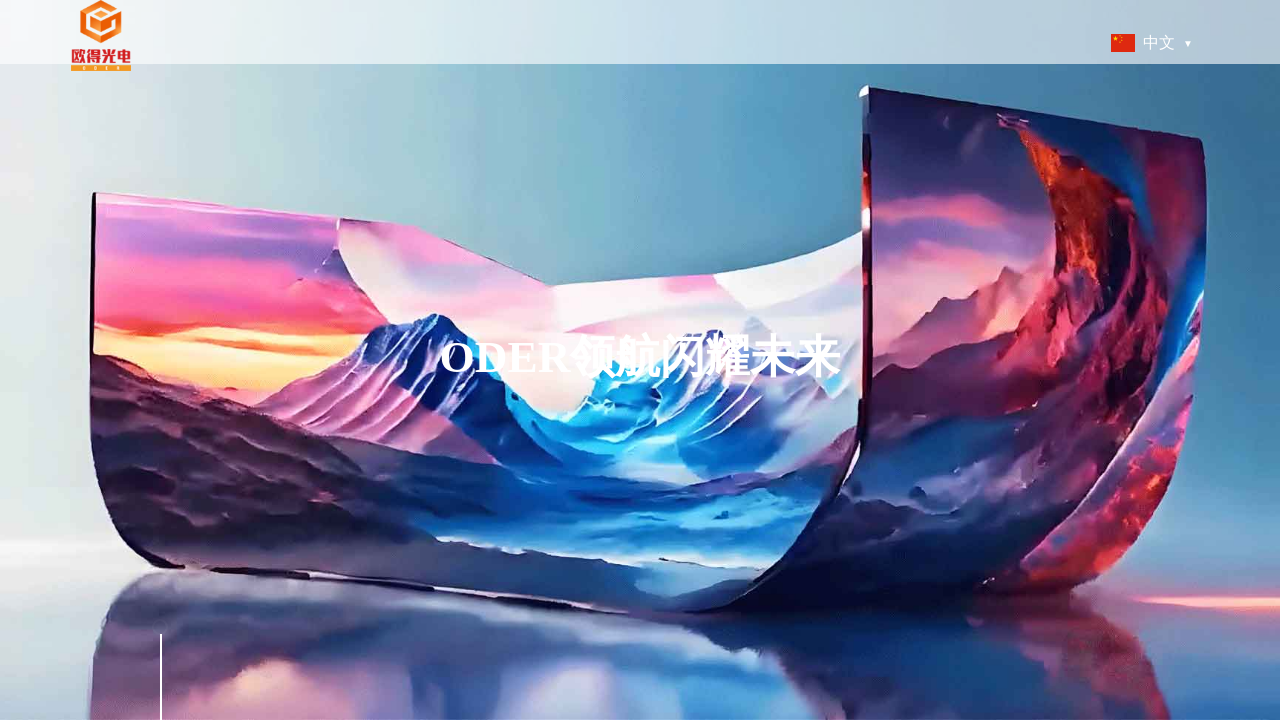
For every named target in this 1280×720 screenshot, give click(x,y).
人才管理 (799, 42)
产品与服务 (551, 42)
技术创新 (634, 42)
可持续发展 (716, 42)
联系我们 (951, 42)
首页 (406, 42)
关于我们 (469, 42)
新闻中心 (875, 42)
